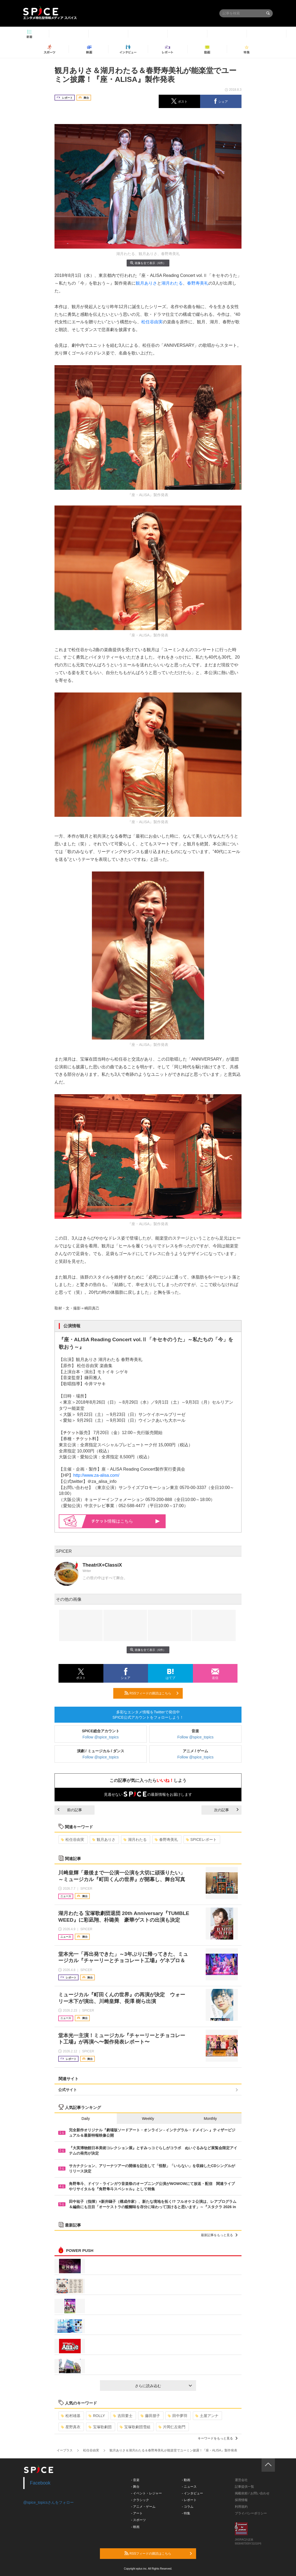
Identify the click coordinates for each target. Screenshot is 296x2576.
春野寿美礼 (197, 283)
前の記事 (69, 1810)
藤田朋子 (150, 2416)
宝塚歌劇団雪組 (135, 2427)
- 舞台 (135, 2487)
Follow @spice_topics (101, 1737)
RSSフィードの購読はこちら (151, 1693)
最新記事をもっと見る (219, 2235)
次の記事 (226, 1810)
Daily (85, 2118)
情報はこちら (126, 1521)
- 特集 (186, 2513)
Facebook (40, 2483)
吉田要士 (123, 2416)
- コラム (187, 2507)
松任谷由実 (152, 322)
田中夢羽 (177, 2416)
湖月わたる (172, 283)
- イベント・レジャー (146, 2493)
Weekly (148, 2118)
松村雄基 (70, 2416)
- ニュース (189, 2487)
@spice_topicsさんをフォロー (48, 2502)
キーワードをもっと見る (217, 2438)
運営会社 (241, 2480)
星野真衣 (70, 2427)
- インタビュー (192, 2493)
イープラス (65, 2450)
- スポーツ (138, 2520)
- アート (137, 2513)
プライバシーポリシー (251, 2513)
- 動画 (186, 2480)
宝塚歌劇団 (100, 2427)
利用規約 (241, 2507)
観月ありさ (146, 283)
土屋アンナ (207, 2416)
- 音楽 (135, 2480)
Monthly (210, 2118)
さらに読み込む (163, 2386)
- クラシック (140, 2500)
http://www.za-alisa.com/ (96, 1475)
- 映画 (135, 2527)
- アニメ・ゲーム (143, 2507)
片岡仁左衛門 (171, 2427)
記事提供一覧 (244, 2487)
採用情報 (241, 2500)
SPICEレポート (201, 1839)
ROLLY (96, 2416)
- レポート (189, 2500)
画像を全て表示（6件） (148, 263)
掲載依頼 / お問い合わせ (252, 2493)
